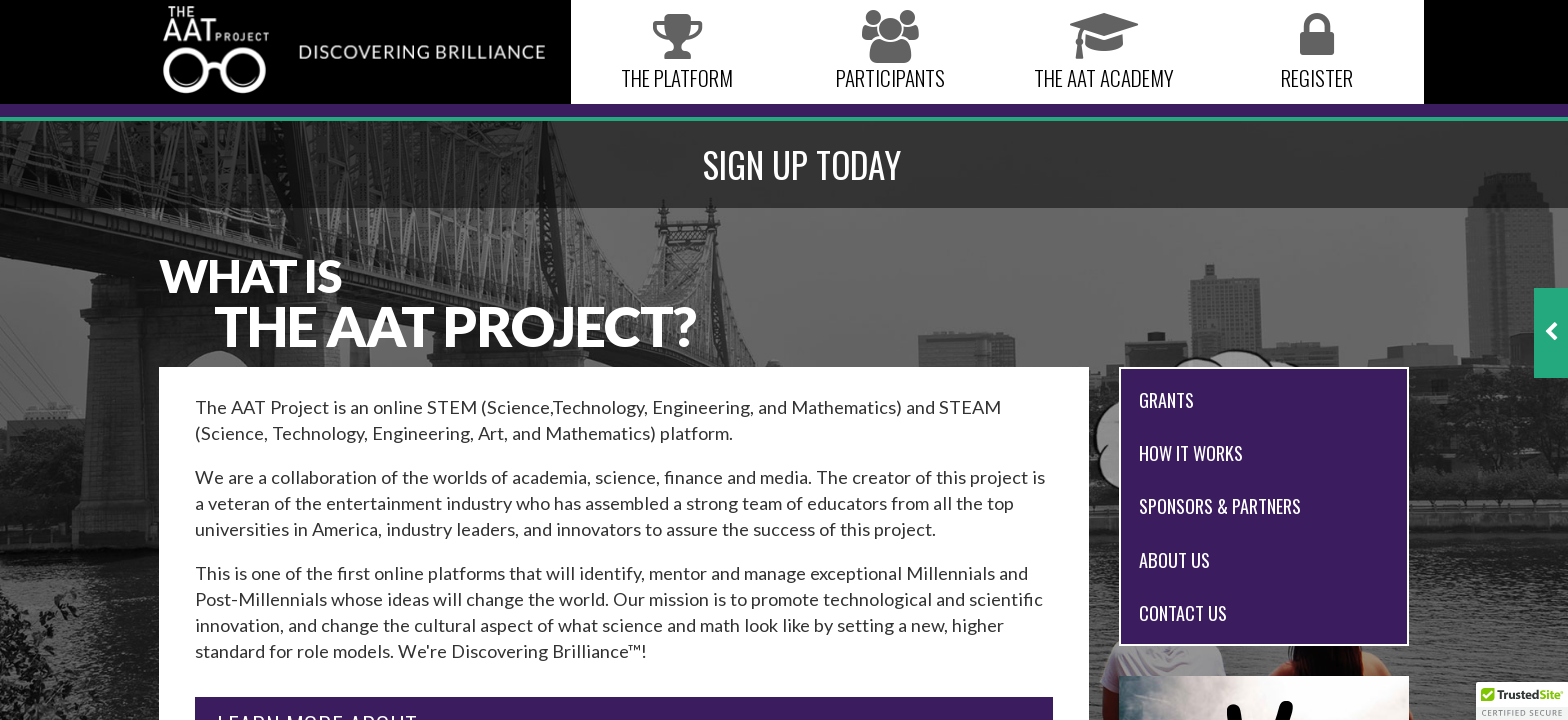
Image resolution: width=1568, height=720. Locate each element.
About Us (1174, 559)
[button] (1522, 701)
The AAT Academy (1104, 52)
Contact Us (1183, 612)
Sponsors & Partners (1220, 505)
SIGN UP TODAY (802, 164)
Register (1317, 52)
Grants (1166, 399)
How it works (1191, 452)
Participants (890, 52)
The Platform (677, 52)
